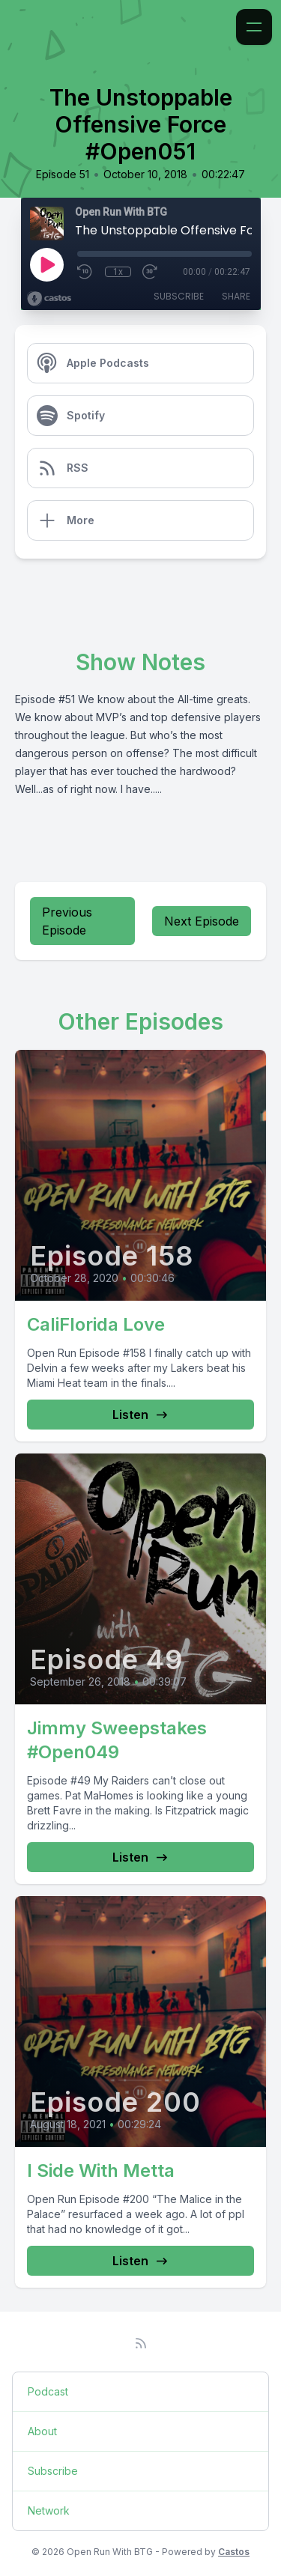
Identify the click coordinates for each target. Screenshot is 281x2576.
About (42, 2431)
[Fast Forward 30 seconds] (150, 272)
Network (49, 2510)
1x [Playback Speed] (118, 272)
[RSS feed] (140, 2343)
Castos (234, 2551)
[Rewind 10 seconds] (85, 272)
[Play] (46, 264)
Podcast (48, 2391)
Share (236, 296)
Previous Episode (67, 921)
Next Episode (201, 921)
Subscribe (179, 296)
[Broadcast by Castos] (49, 298)
